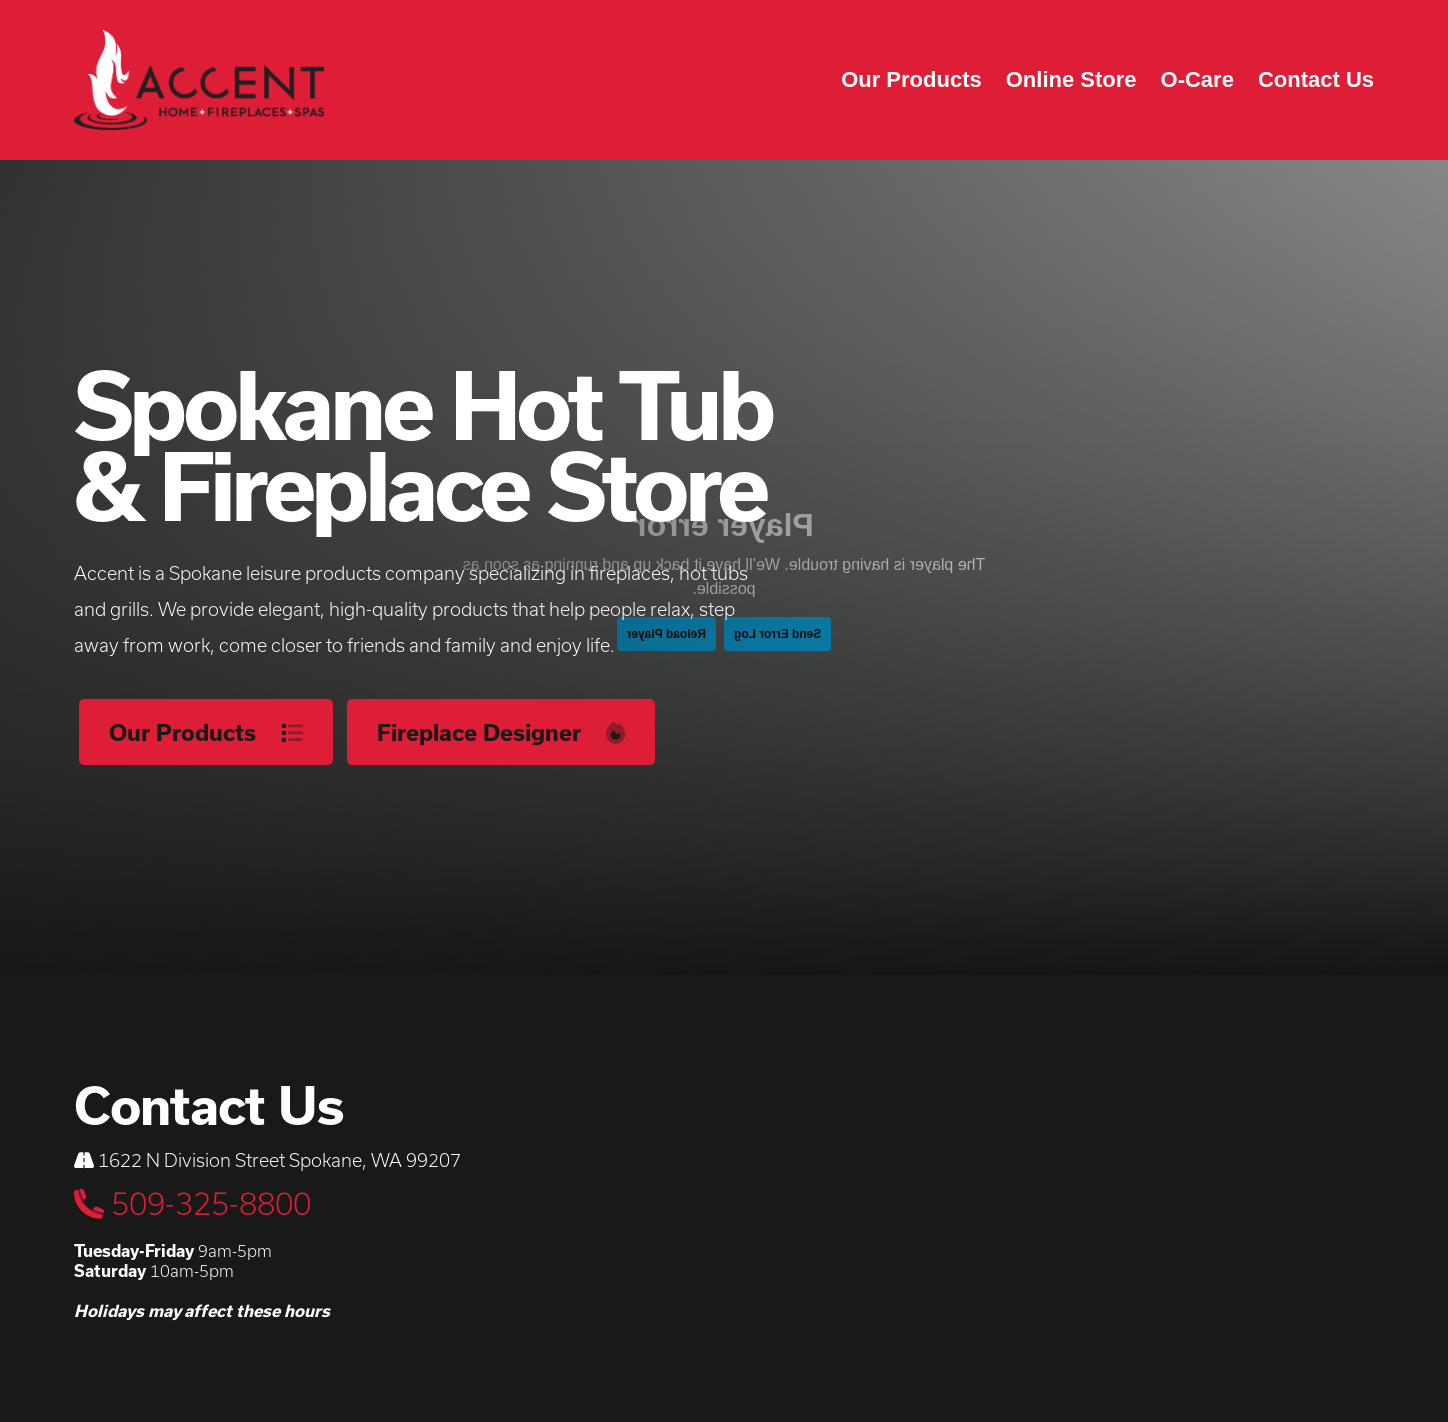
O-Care (1197, 79)
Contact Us (1316, 79)
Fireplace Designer (501, 732)
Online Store (1071, 79)
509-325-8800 (192, 1203)
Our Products (911, 79)
